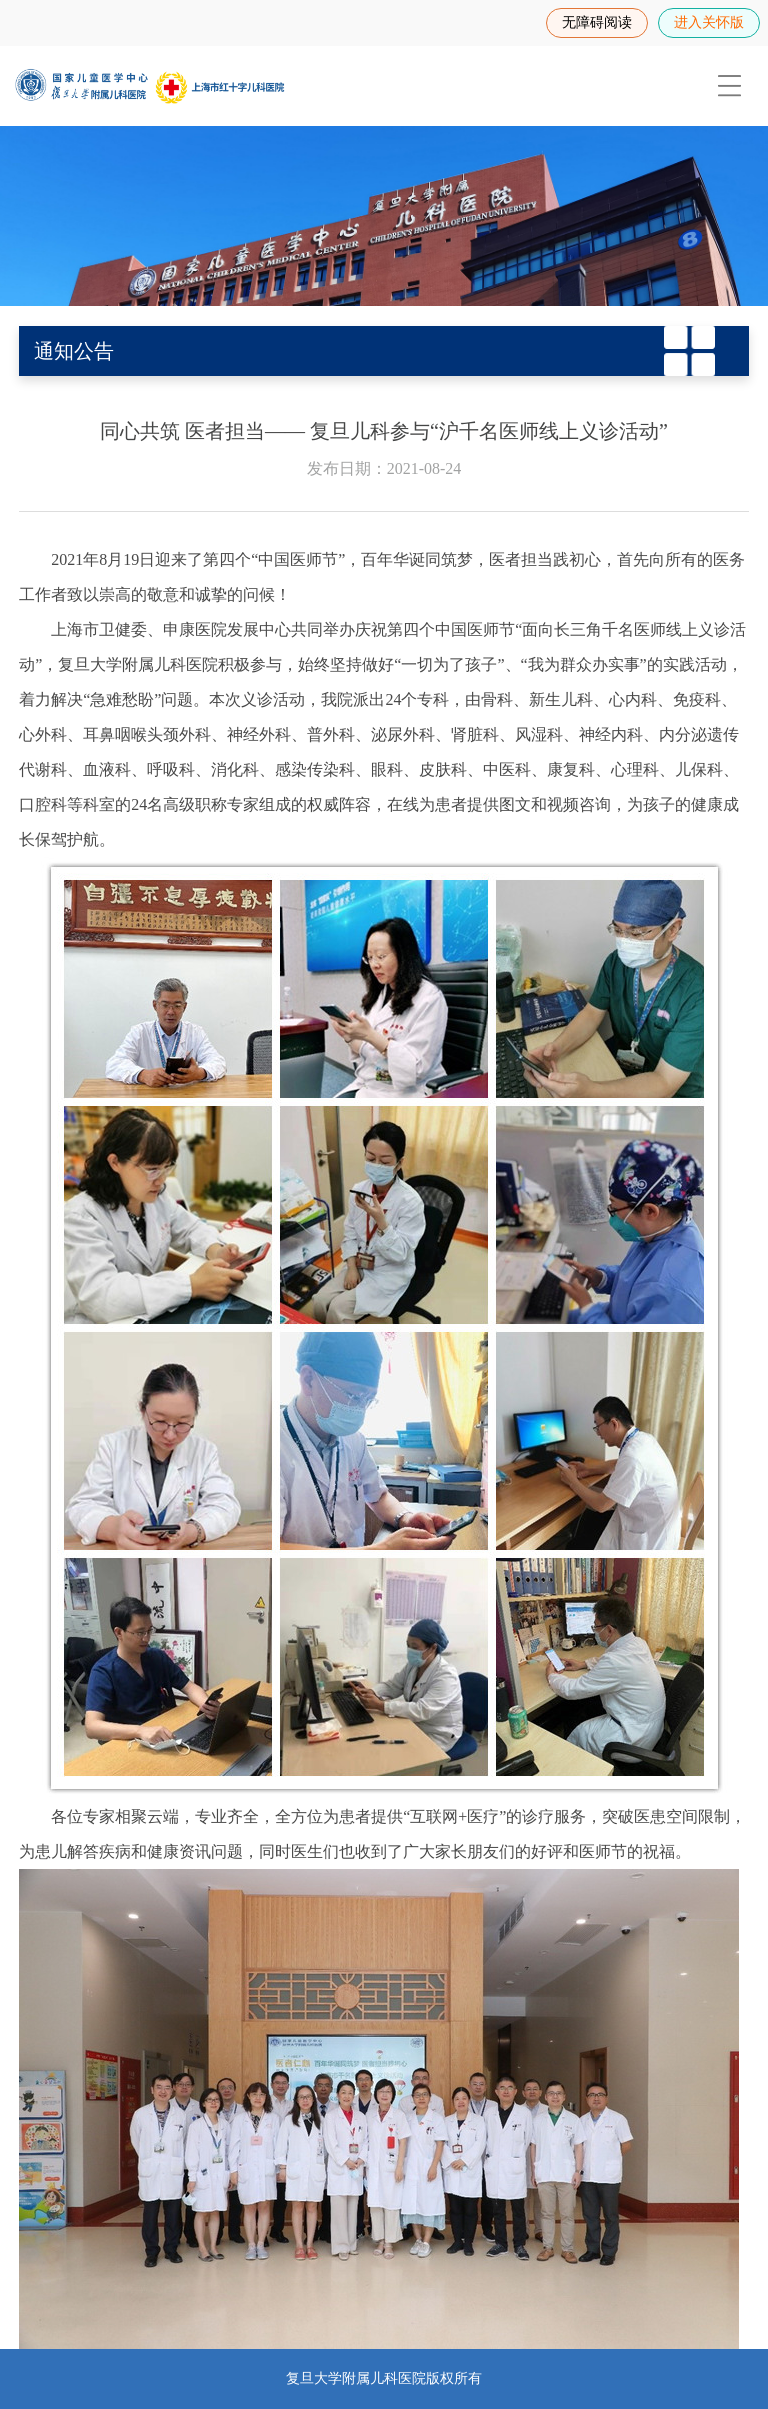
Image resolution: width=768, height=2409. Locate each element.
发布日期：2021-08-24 (384, 468)
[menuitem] (728, 86)
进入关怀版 (709, 22)
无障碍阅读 (597, 22)
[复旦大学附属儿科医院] (150, 86)
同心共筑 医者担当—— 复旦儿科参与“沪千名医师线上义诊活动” (384, 431)
